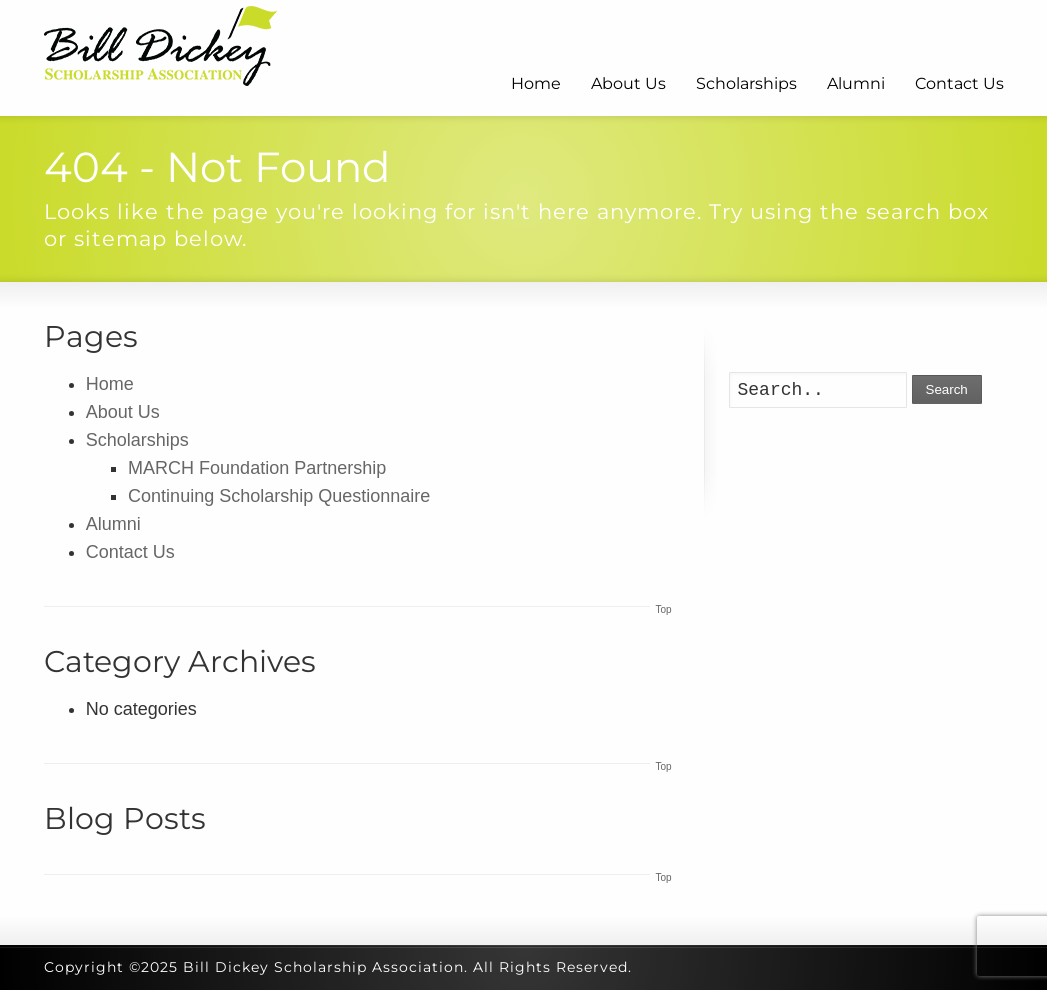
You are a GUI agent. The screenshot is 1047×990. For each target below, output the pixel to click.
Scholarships (746, 83)
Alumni (856, 83)
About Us (628, 83)
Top (663, 609)
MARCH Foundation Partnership (257, 468)
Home (536, 83)
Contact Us (959, 83)
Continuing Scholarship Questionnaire (279, 496)
